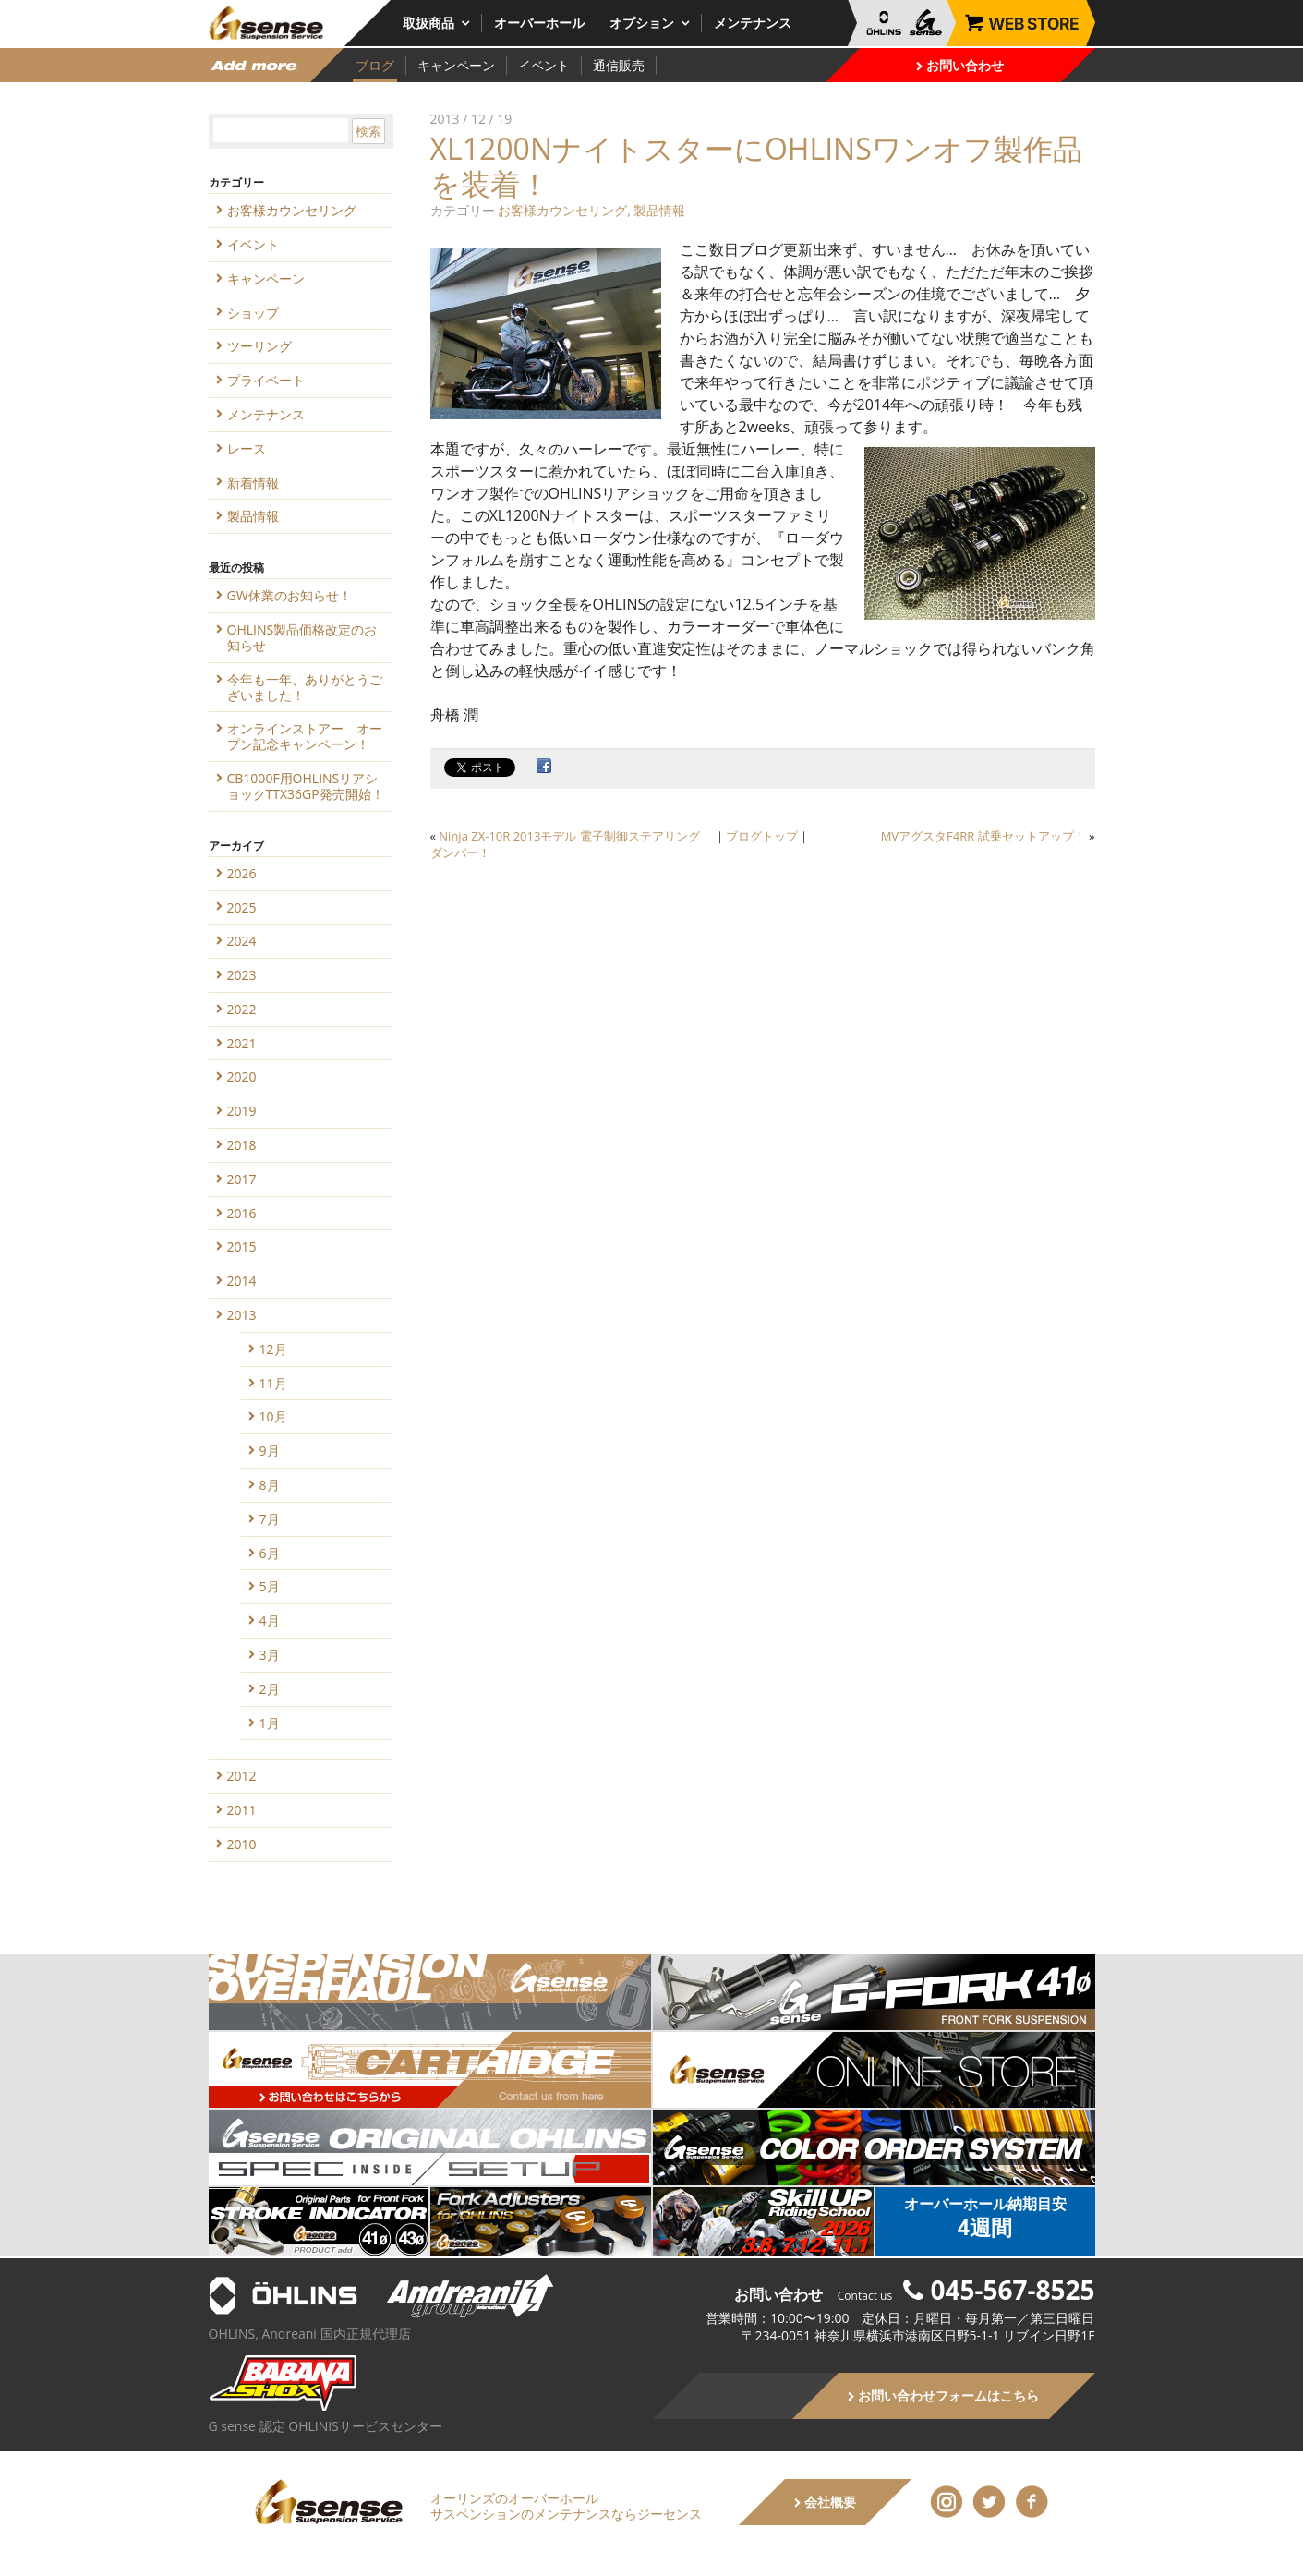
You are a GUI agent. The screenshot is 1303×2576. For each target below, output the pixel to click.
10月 (273, 1416)
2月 (269, 1689)
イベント (544, 65)
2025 (242, 907)
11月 (273, 1383)
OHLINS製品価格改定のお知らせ (302, 637)
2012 (242, 1775)
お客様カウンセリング (562, 210)
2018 (242, 1145)
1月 (269, 1723)
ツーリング (259, 346)
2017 (242, 1179)
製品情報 (659, 210)
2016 (242, 1213)
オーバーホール (539, 22)
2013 (242, 1315)
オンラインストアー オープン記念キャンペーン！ (304, 736)
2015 (242, 1246)
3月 (269, 1654)
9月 (269, 1450)
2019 (242, 1110)
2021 (242, 1043)
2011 (242, 1810)
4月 (269, 1620)
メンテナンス (752, 22)
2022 (242, 1009)
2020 (242, 1076)
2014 (242, 1280)
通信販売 (619, 65)
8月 (269, 1485)
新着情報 (253, 482)
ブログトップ (762, 836)
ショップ (253, 312)
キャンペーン (456, 65)
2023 (242, 975)
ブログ (375, 65)
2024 (242, 940)
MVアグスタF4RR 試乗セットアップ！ (983, 836)
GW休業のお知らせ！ (289, 595)
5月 (269, 1586)
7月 (269, 1519)
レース (246, 448)
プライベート (266, 380)
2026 (242, 873)
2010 (242, 1844)
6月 (269, 1553)
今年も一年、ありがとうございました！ (304, 687)
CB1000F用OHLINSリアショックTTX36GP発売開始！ (305, 786)
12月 (273, 1349)
